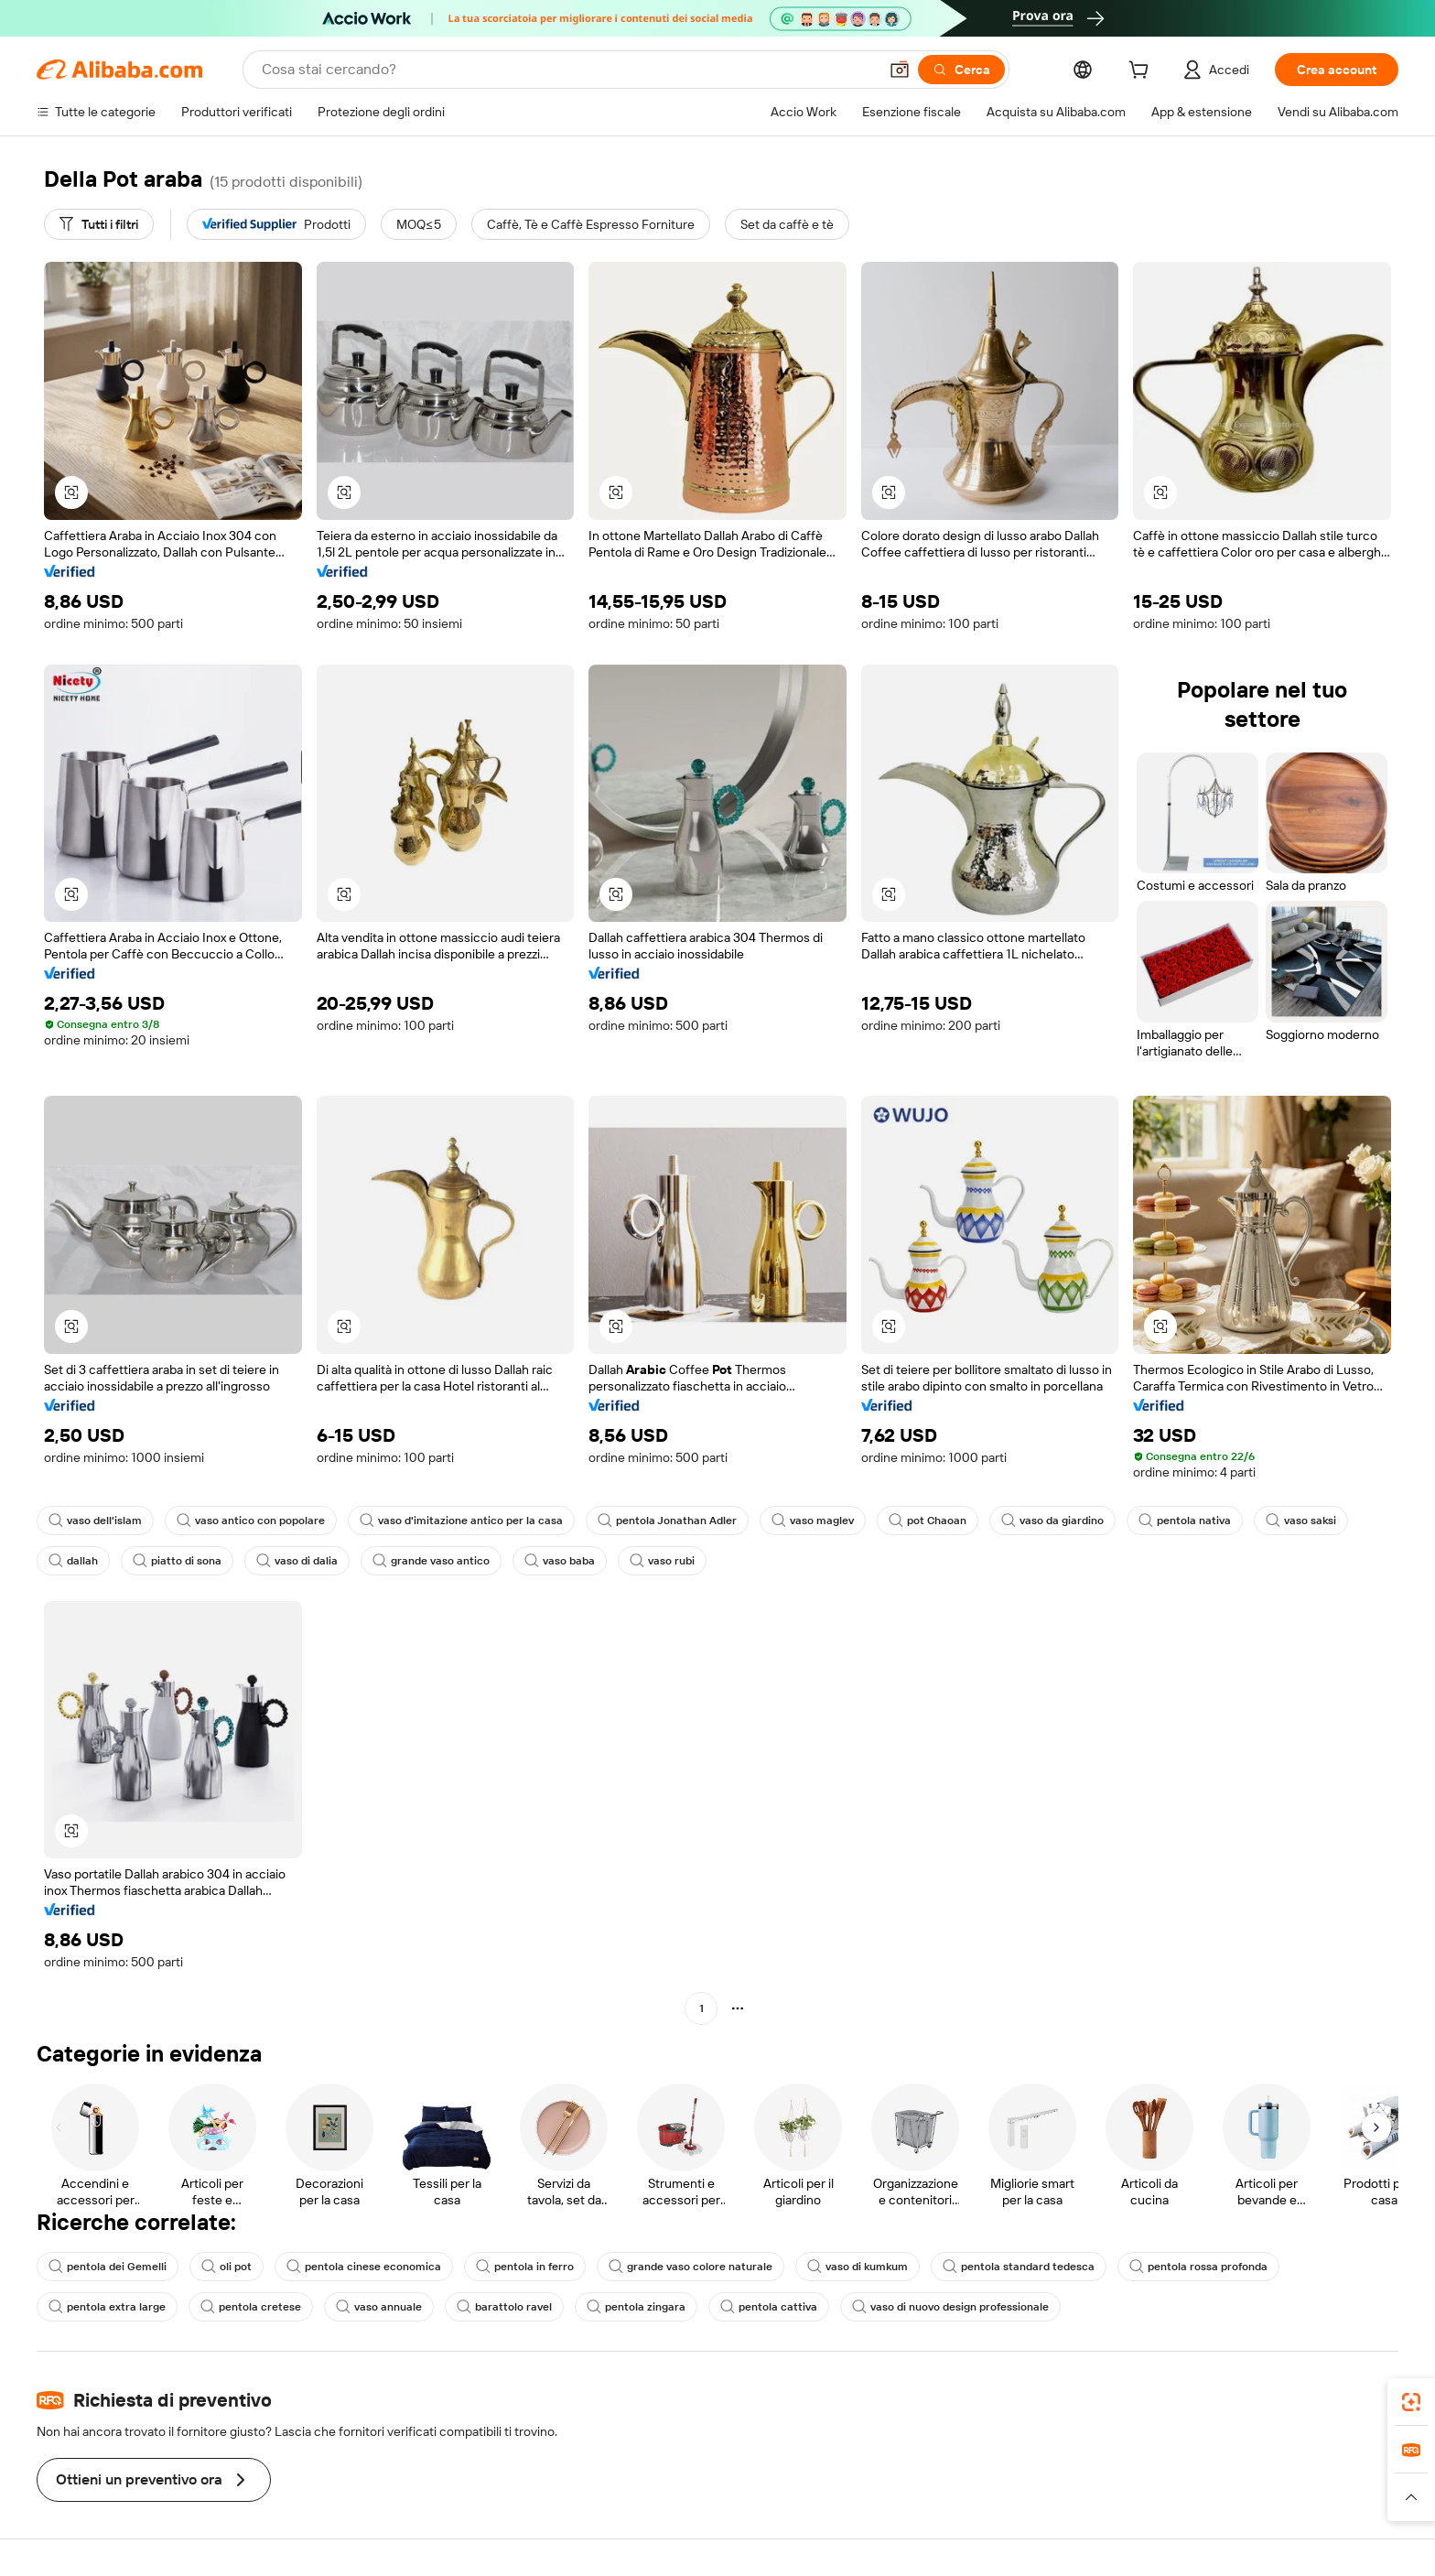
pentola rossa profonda (1198, 2266)
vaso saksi (1301, 1520)
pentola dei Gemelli (108, 2266)
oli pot (226, 2266)
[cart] (1142, 72)
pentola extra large (107, 2307)
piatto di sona (177, 1560)
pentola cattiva (768, 2307)
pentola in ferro (525, 2266)
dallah (73, 1560)
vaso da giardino (1052, 1520)
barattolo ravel (504, 2307)
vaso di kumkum (857, 2266)
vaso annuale (379, 2307)
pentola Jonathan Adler (667, 1520)
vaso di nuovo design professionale (950, 2307)
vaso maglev (812, 1520)
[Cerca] (961, 69)
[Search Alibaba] (568, 70)
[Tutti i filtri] (99, 224)
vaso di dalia (297, 1560)
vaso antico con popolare (251, 1520)
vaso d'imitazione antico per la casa (461, 1520)
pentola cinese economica (363, 2266)
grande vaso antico (431, 1560)
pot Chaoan (927, 1520)
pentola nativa (1184, 1520)
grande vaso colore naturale (690, 2266)
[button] (900, 70)
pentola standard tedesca (1019, 2266)
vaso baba (559, 1560)
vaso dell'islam (95, 1520)
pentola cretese (250, 2307)
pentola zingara (636, 2307)
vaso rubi (662, 1560)
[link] (1411, 2402)
